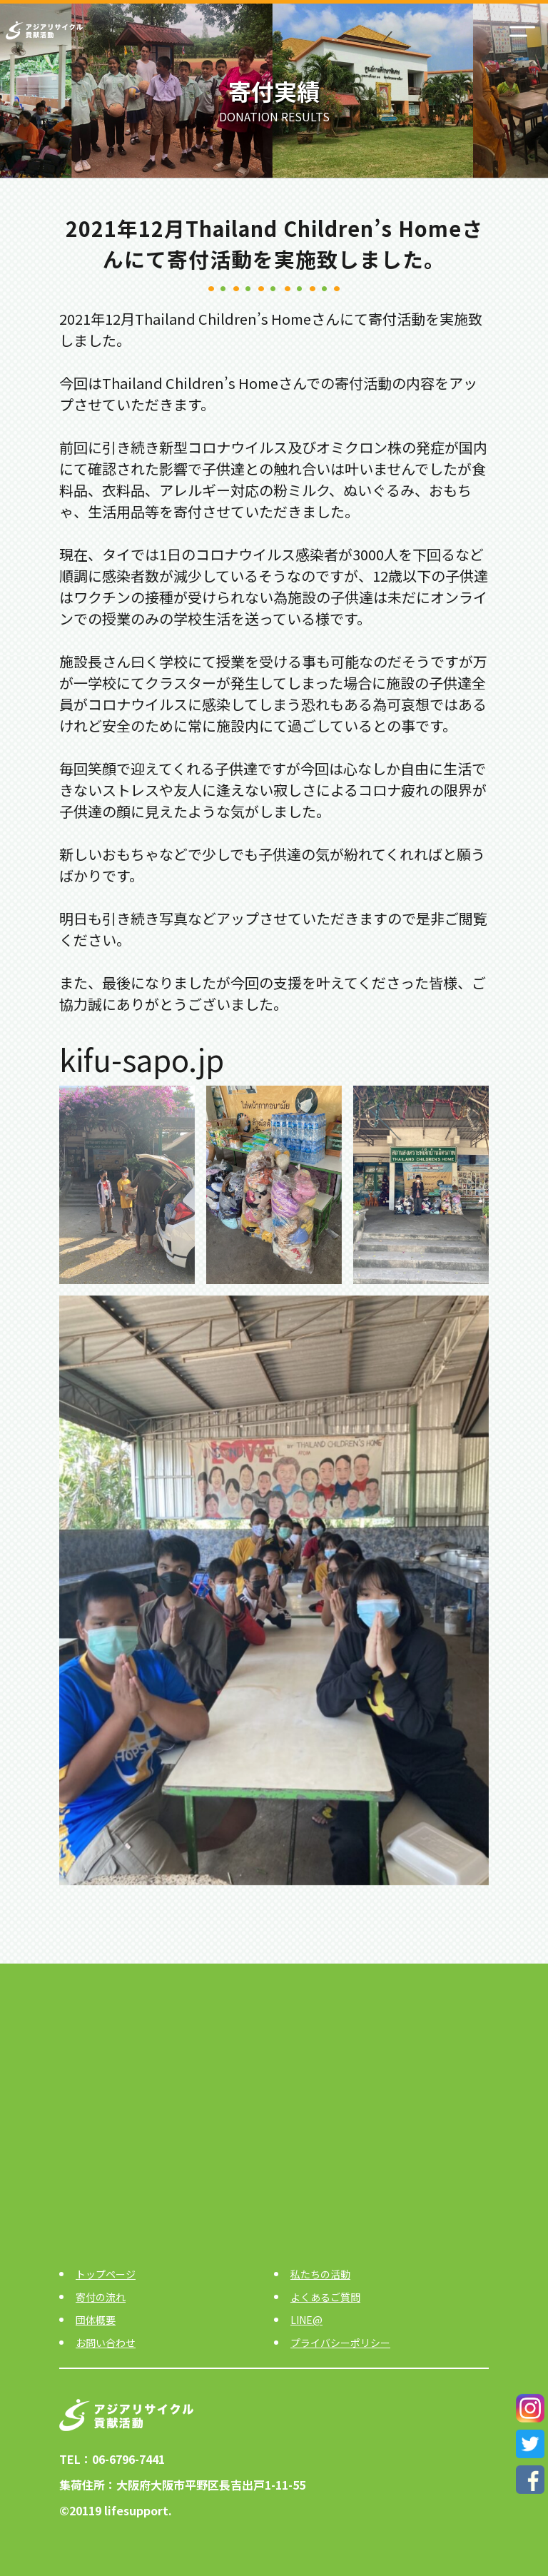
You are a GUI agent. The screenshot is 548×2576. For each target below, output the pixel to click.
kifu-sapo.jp (141, 1059)
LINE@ (306, 2320)
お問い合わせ (106, 2342)
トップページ (106, 2274)
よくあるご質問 (325, 2297)
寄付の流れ (101, 2297)
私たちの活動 (320, 2274)
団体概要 (96, 2320)
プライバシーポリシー (340, 2342)
